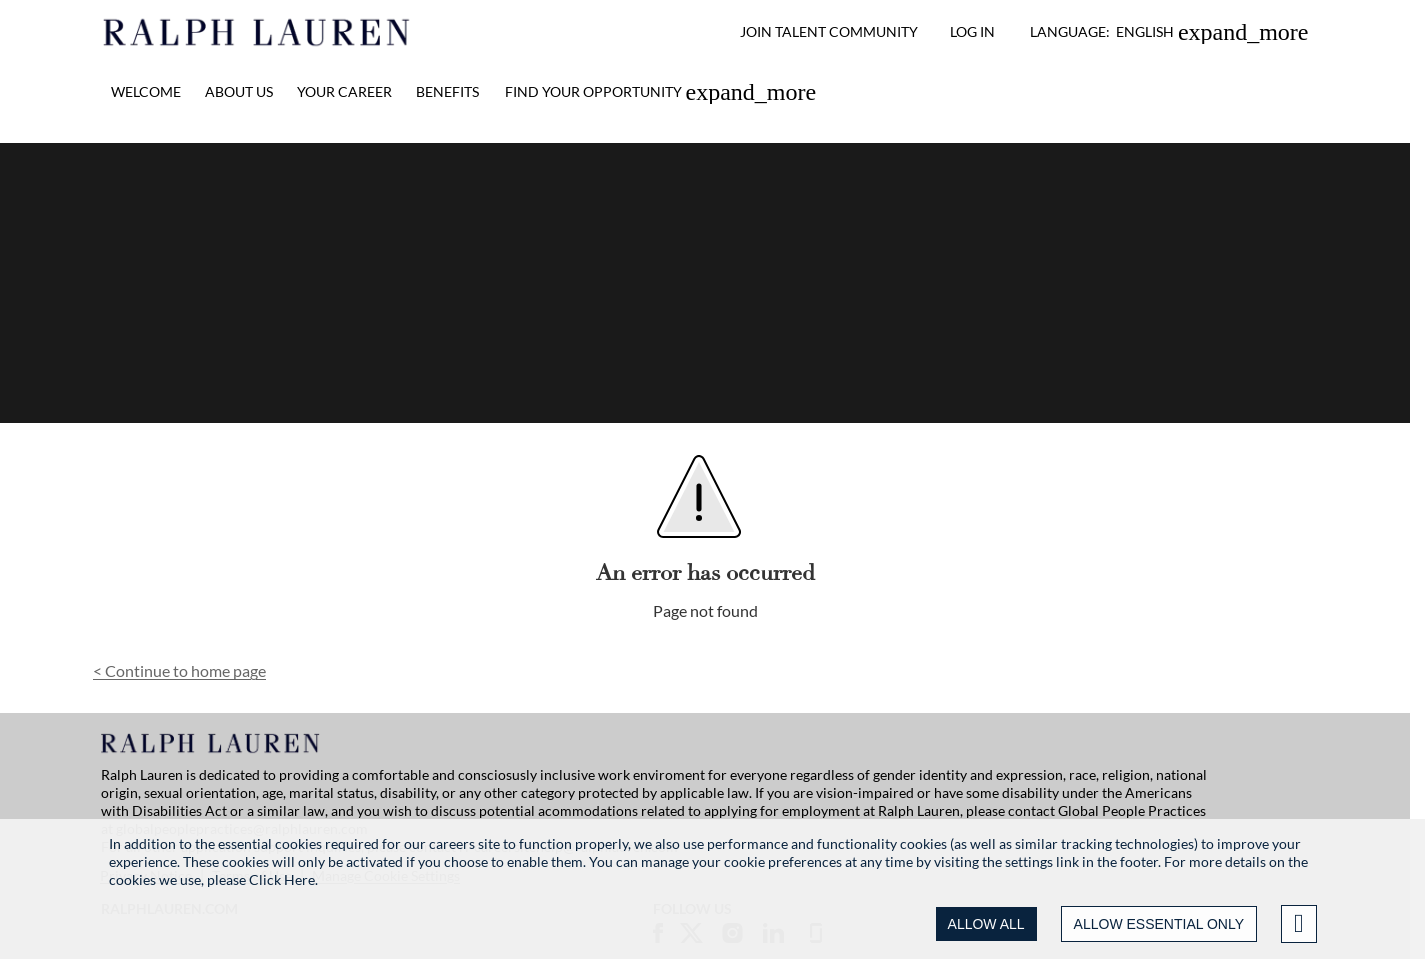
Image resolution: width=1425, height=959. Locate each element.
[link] (661, 92)
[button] (1169, 32)
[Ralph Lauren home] (257, 32)
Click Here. (283, 879)
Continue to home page (179, 670)
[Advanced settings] (1299, 924)
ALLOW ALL (986, 924)
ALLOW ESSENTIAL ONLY (1159, 924)
